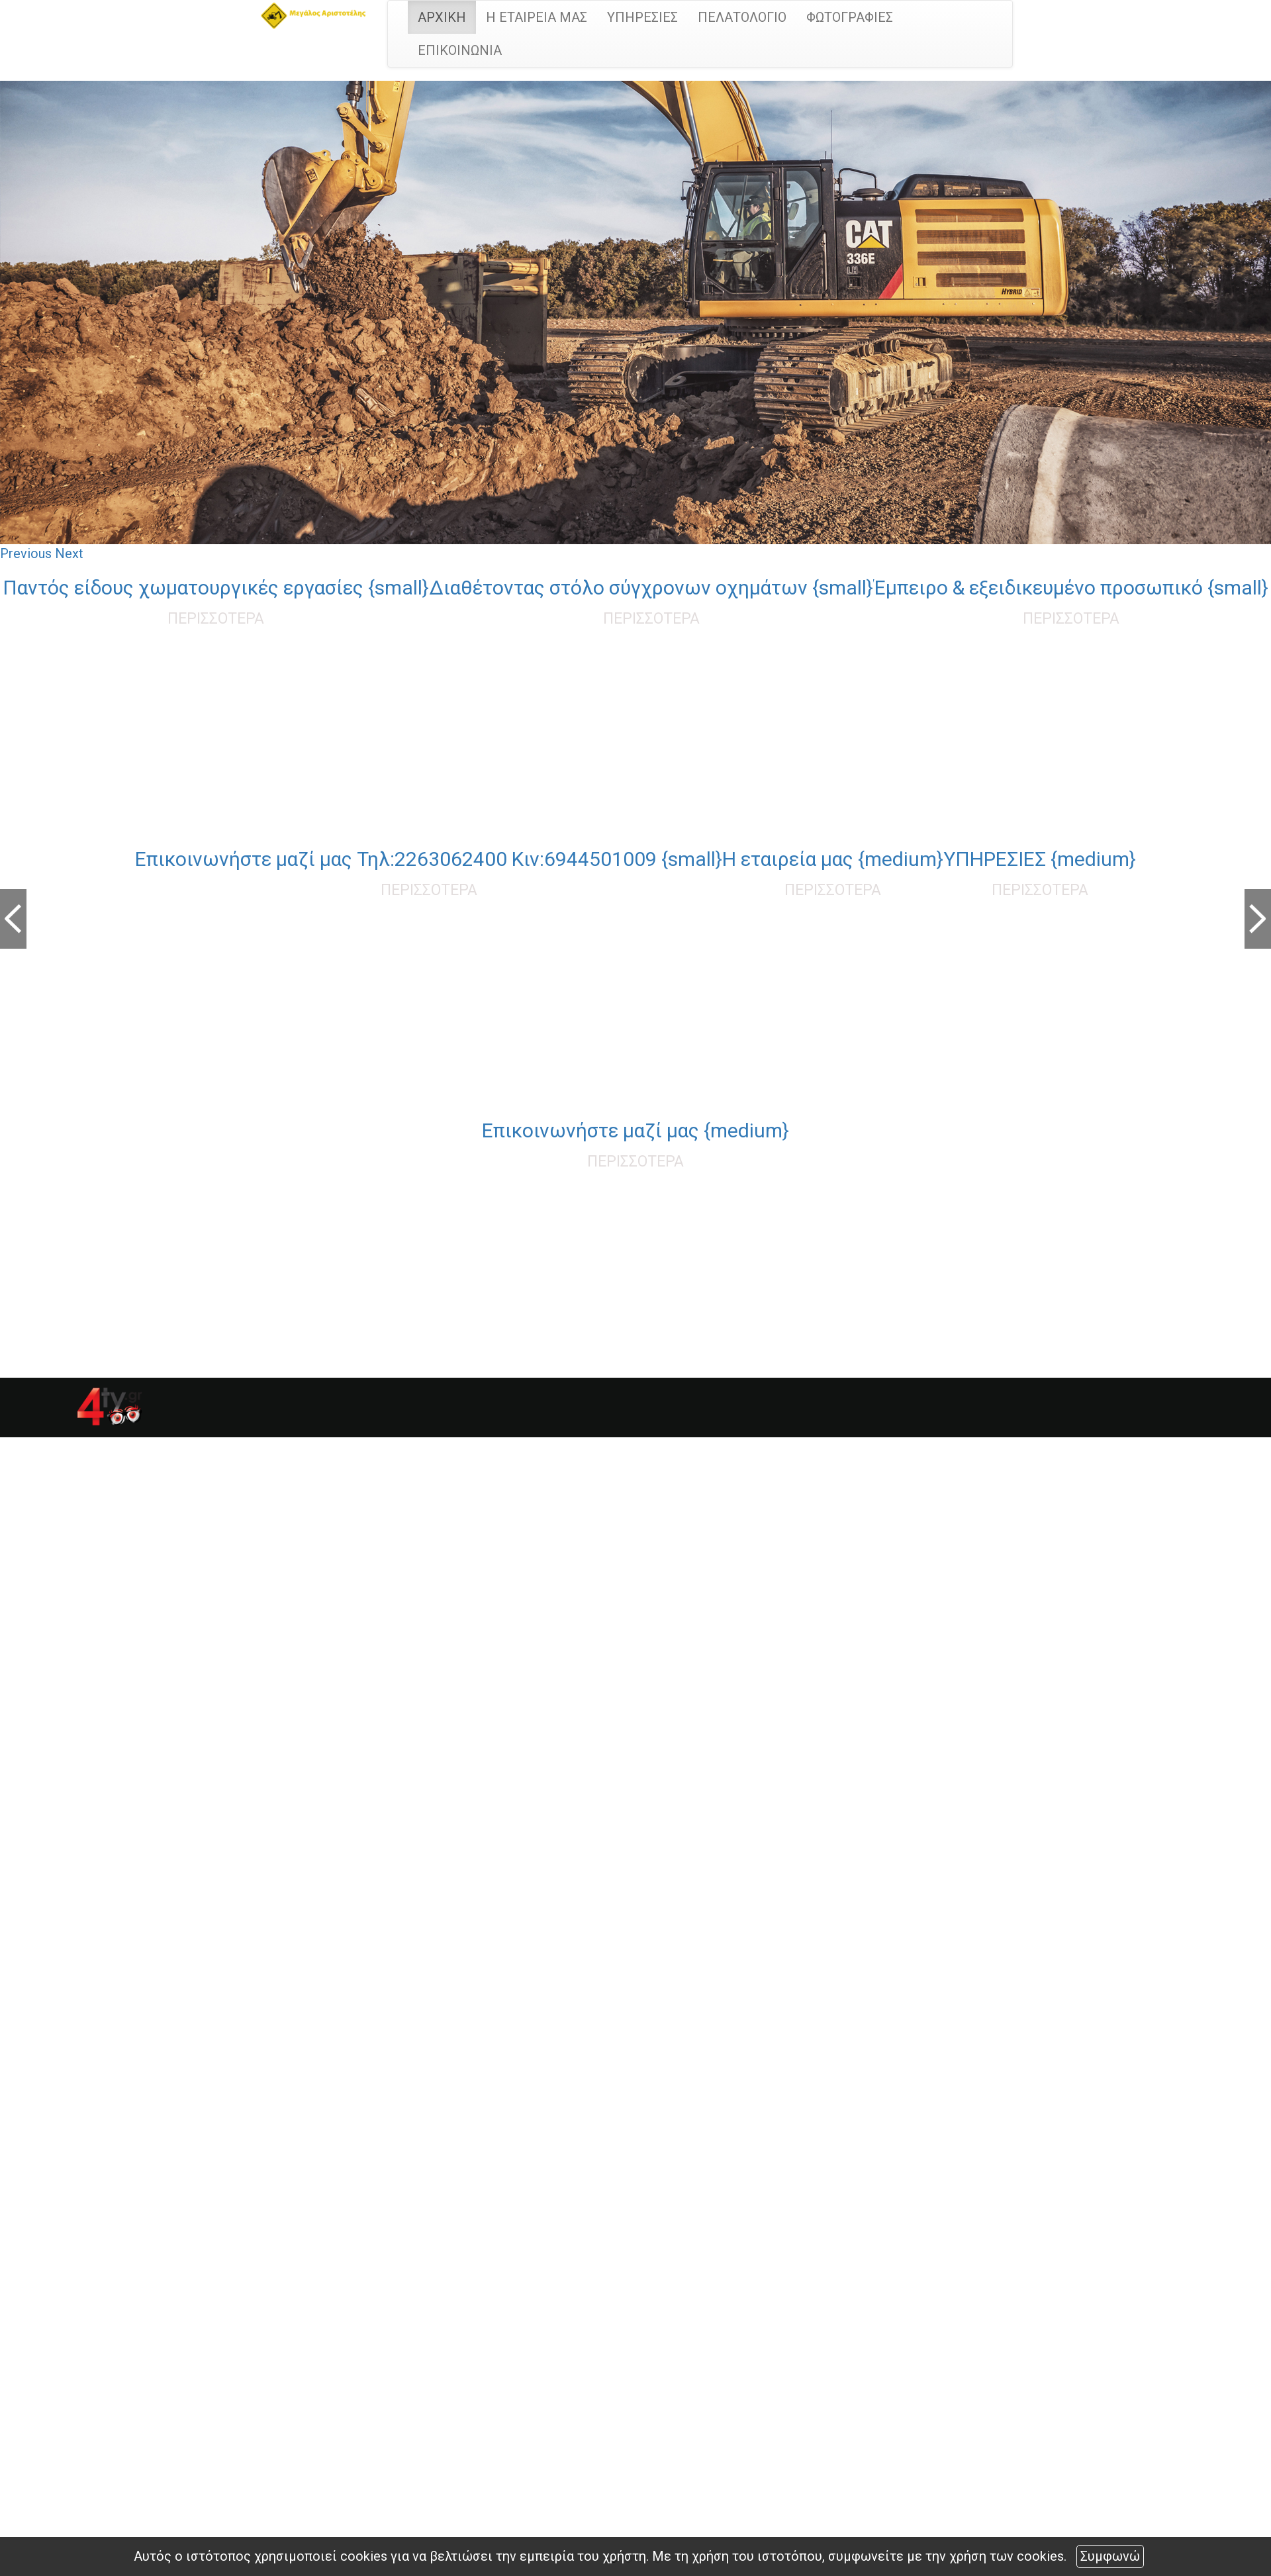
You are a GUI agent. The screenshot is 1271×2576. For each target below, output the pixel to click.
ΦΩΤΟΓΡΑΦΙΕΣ (849, 17)
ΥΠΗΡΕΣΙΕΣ (642, 17)
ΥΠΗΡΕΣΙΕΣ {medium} (1039, 859)
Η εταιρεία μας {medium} (832, 859)
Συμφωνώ (1110, 2556)
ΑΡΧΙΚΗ (442, 17)
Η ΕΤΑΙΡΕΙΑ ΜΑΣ (536, 17)
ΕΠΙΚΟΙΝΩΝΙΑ (460, 50)
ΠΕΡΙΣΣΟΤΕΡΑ (215, 619)
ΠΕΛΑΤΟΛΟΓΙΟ (742, 17)
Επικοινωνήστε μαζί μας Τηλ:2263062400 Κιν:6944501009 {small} (428, 859)
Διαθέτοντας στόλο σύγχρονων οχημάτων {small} (651, 587)
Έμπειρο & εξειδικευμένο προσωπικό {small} (1070, 587)
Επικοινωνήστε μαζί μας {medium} (635, 1130)
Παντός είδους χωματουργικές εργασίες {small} (216, 587)
